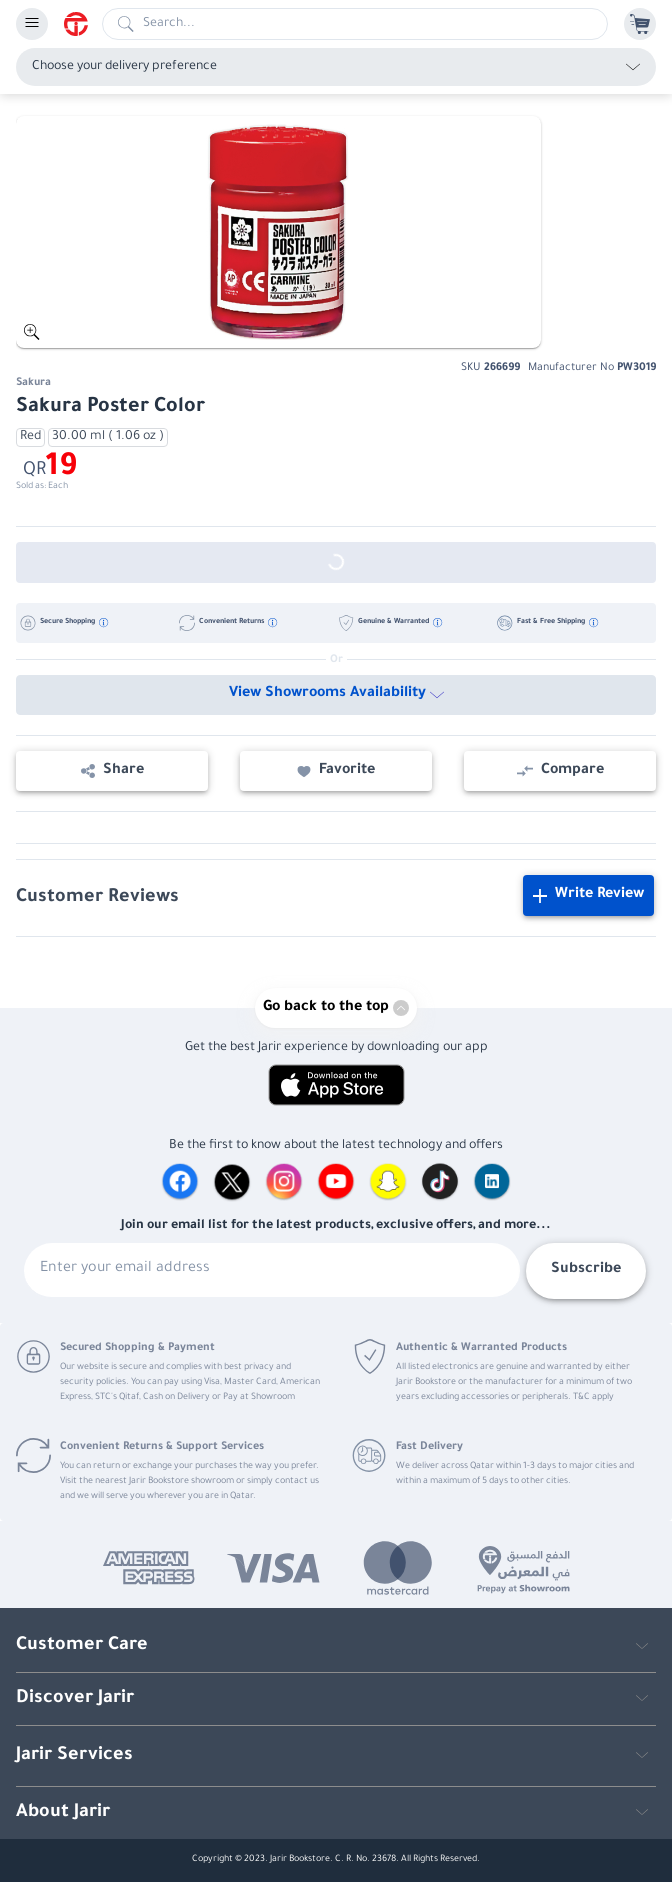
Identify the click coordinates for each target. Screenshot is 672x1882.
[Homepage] (83, 24)
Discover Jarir (75, 1699)
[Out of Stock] (336, 562)
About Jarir (63, 1813)
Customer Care (82, 1646)
